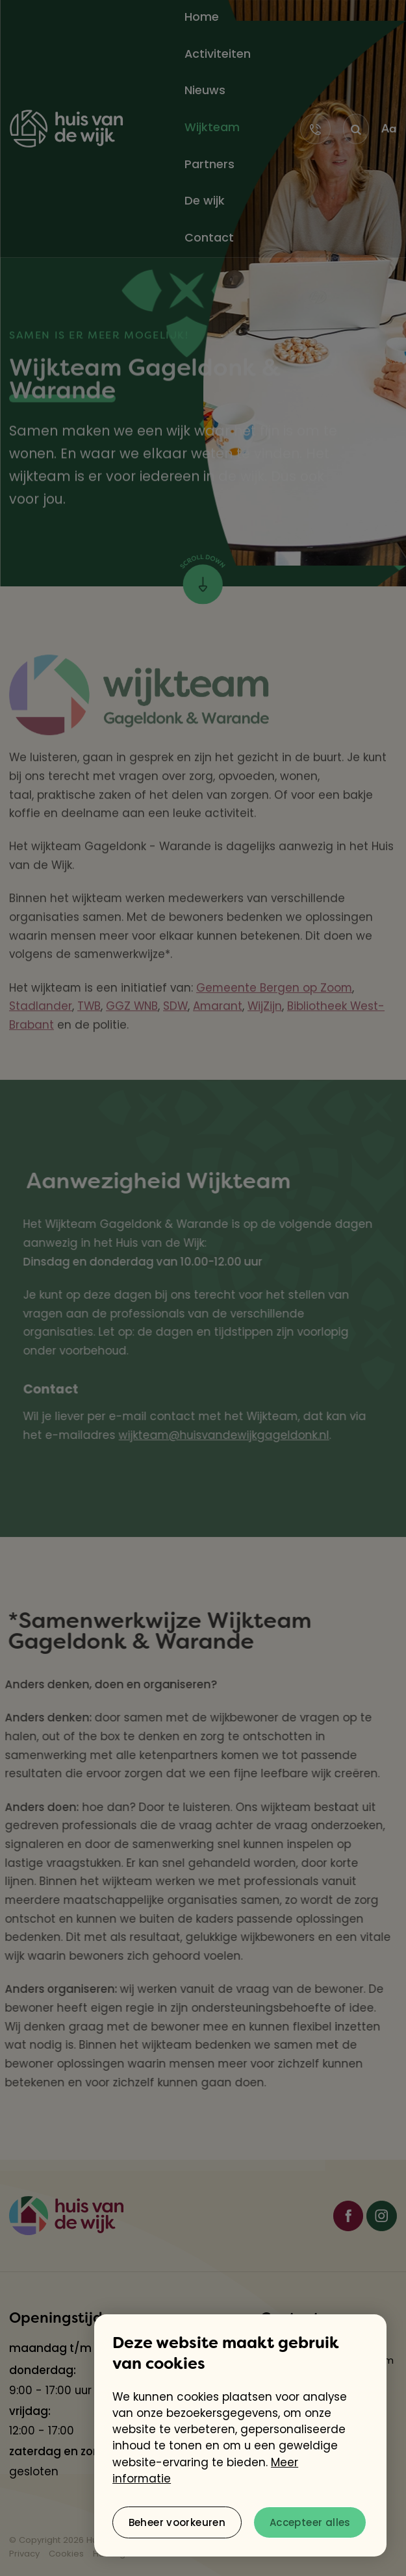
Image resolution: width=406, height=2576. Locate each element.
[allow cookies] (309, 2522)
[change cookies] (177, 2522)
